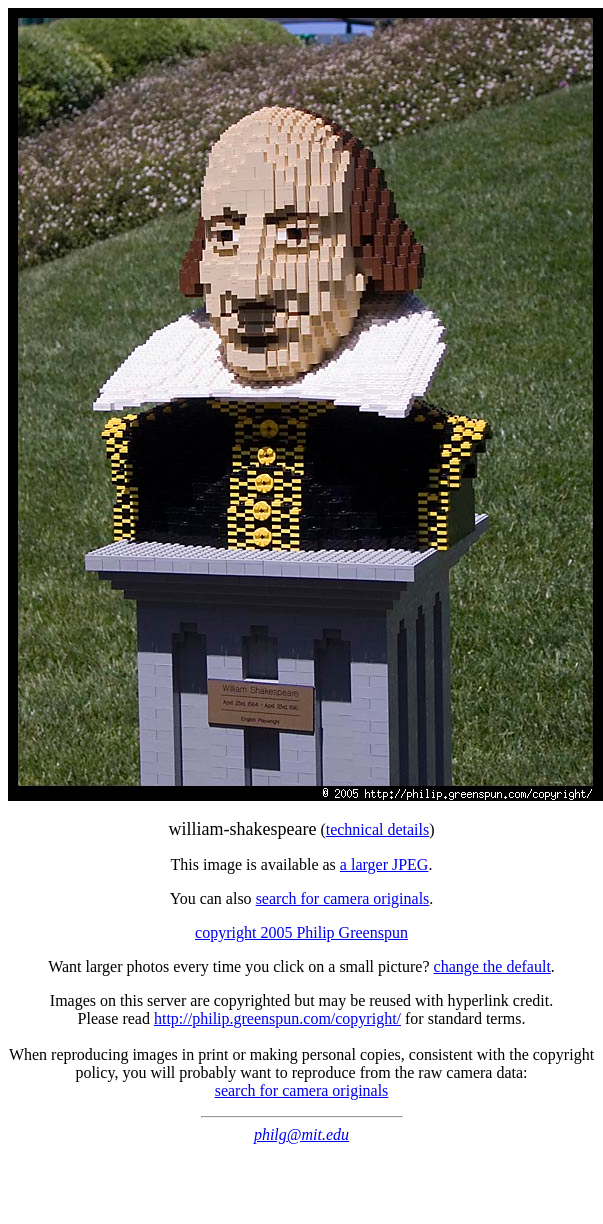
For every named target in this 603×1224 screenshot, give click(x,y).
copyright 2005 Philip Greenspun (301, 932)
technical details (378, 829)
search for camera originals (343, 898)
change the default (492, 966)
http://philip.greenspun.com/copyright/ (277, 1018)
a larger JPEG (384, 864)
